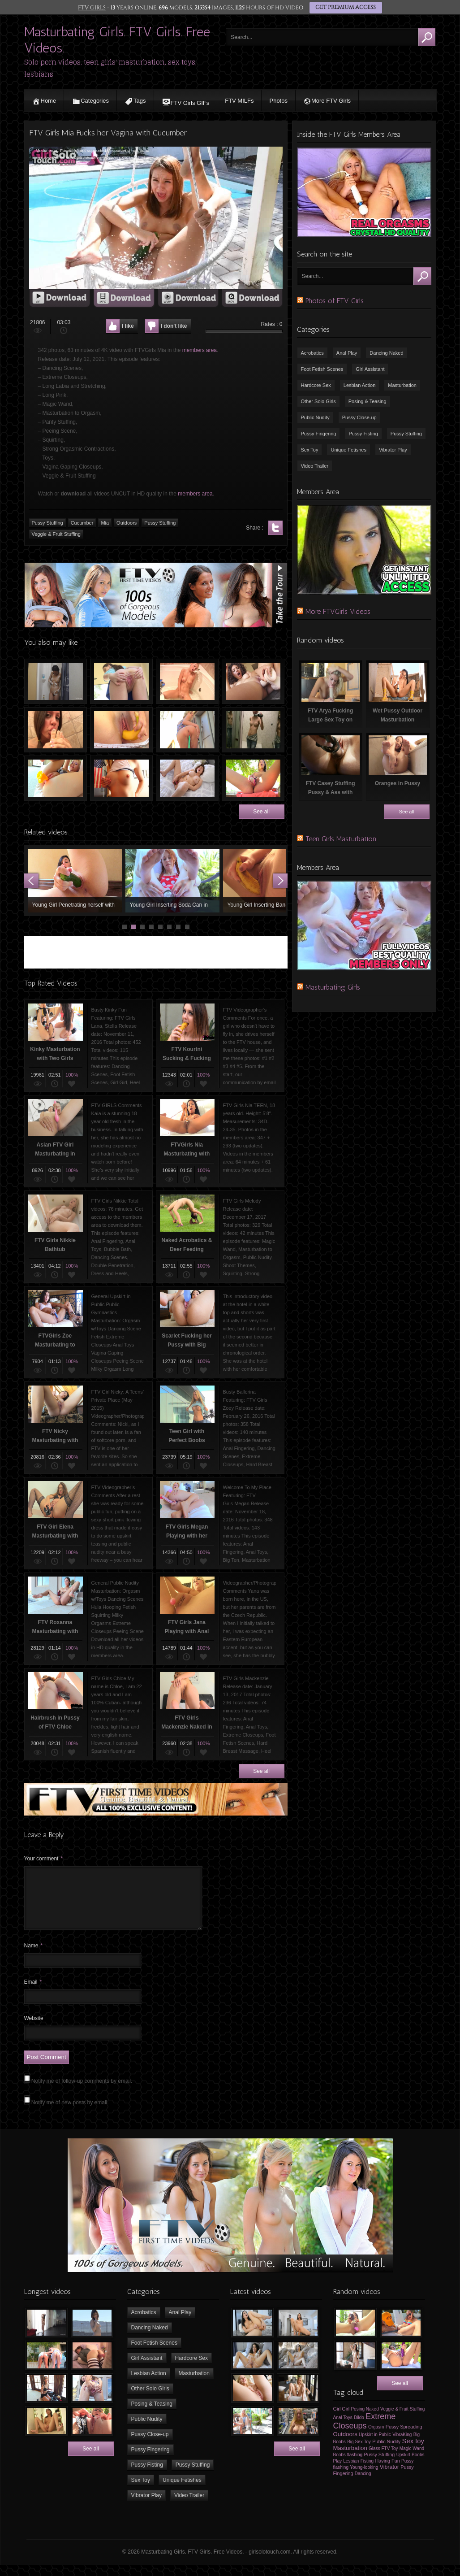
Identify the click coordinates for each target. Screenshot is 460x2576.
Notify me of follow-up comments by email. (81, 2092)
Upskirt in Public (375, 2445)
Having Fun (387, 2471)
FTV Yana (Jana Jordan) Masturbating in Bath (187, 681)
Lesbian (351, 2471)
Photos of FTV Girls (334, 300)
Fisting (367, 2471)
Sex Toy (309, 449)
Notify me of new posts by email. (70, 2113)
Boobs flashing (348, 2465)
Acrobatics (312, 353)
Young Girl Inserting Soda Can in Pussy (172, 880)
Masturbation (402, 385)
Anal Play (346, 353)
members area (199, 350)
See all (261, 811)
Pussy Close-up (359, 417)
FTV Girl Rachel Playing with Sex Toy (55, 778)
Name (33, 1956)
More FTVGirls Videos (337, 611)
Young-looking (364, 2478)
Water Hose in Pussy (187, 730)
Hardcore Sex (316, 385)
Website (33, 2029)
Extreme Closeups (364, 2432)
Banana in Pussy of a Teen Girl (121, 730)
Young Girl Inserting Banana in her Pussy (270, 880)
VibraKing (402, 2445)
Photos (278, 100)
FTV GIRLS (91, 7)
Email (33, 1993)
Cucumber (82, 523)
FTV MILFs (239, 100)
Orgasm (376, 2437)
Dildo (359, 2428)
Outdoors (126, 523)
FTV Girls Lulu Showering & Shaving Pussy (55, 681)
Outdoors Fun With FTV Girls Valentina (121, 778)
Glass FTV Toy (383, 2459)
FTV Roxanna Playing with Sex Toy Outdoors (253, 778)
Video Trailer (315, 466)
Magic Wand (412, 2459)
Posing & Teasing (367, 401)
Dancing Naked (386, 353)
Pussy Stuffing (47, 523)
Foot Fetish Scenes (322, 369)
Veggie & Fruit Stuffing (56, 534)
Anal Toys (343, 2428)
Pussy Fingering (318, 433)
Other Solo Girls (318, 401)
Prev (31, 880)
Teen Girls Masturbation (340, 838)
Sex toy (413, 2451)
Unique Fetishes (348, 449)
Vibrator (389, 2478)
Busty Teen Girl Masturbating (187, 778)
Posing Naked (364, 2419)
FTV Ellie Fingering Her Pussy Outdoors (121, 681)
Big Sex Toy (359, 2452)
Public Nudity (315, 417)
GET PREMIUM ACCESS (345, 7)
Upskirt (403, 2465)
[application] (156, 218)
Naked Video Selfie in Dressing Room (253, 730)
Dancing (363, 2484)
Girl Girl (341, 2419)
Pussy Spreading (404, 2437)
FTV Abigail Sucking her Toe (55, 730)
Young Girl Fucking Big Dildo (253, 681)
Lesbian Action (360, 385)
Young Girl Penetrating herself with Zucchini (75, 880)
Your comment (43, 1858)
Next (280, 880)
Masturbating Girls (332, 987)
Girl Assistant (370, 369)
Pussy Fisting (363, 433)
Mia (105, 523)
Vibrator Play (393, 449)
